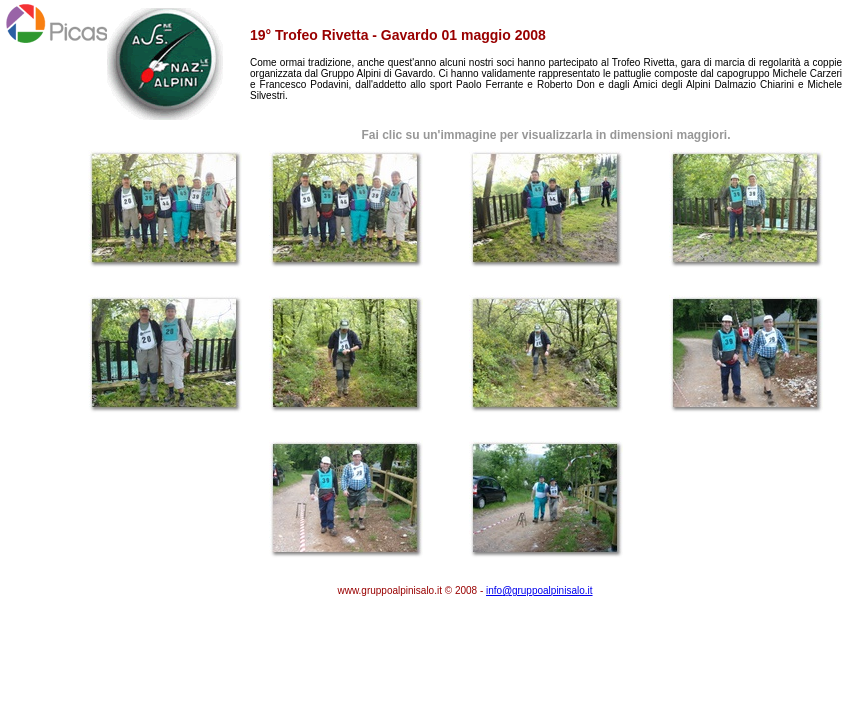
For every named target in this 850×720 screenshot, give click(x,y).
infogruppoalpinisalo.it (539, 590)
